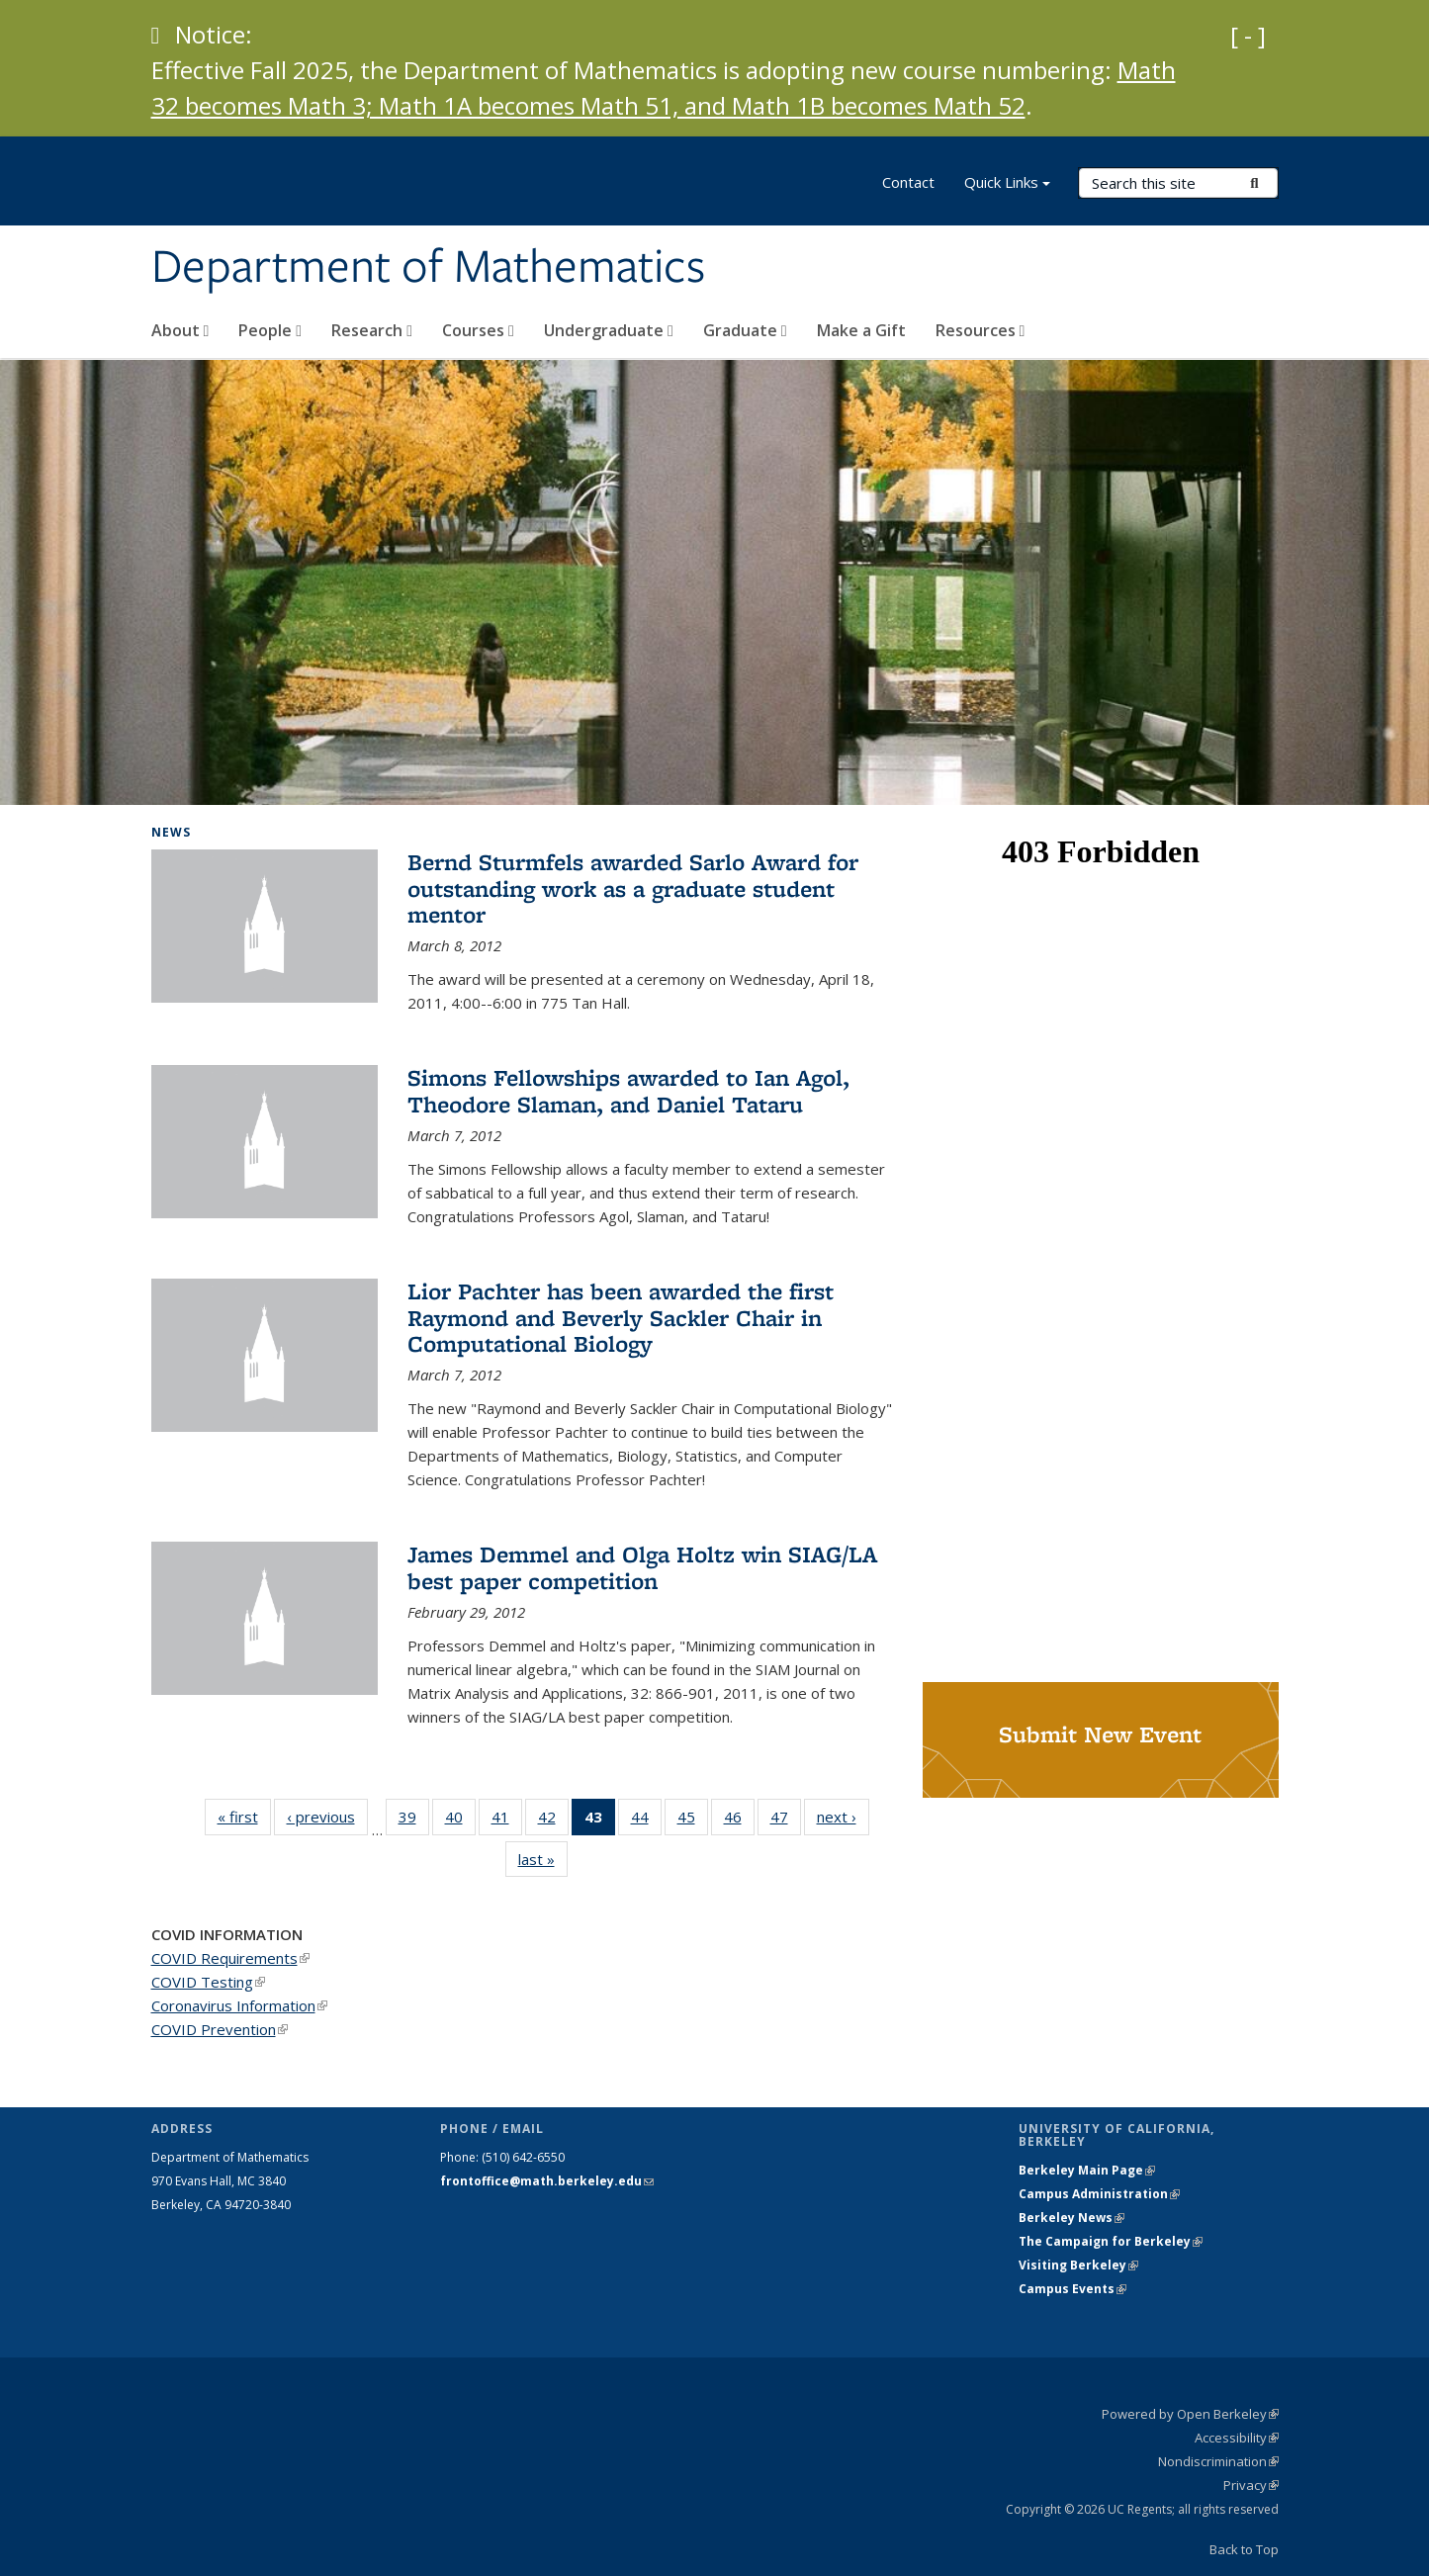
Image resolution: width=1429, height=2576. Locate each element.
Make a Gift (861, 330)
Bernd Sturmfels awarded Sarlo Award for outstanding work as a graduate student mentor (632, 888)
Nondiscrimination (1218, 2461)
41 (506, 1820)
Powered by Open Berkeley (1190, 2414)
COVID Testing (208, 1982)
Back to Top (1244, 2549)
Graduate (745, 330)
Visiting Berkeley (1078, 2265)
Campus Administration (1099, 2193)
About (180, 330)
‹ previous (327, 1816)
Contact (908, 182)
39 (414, 1820)
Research (371, 330)
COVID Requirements (230, 1958)
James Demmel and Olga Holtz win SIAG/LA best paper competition (642, 1567)
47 (785, 1820)
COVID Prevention (219, 2029)
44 (646, 1820)
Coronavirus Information (239, 2005)
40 (460, 1820)
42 (553, 1820)
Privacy (1251, 2485)
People (270, 330)
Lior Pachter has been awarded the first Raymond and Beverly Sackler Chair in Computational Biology (620, 1317)
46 (739, 1820)
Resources (981, 330)
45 (692, 1820)
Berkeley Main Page (1087, 2170)
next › (843, 1816)
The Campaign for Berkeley (1111, 2241)
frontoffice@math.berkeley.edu (547, 2181)
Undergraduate (608, 330)
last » (543, 1858)
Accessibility (1237, 2437)
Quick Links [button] (1007, 184)
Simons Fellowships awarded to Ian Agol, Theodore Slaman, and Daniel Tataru (628, 1090)
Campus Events (1072, 2288)
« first (244, 1816)
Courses (478, 330)
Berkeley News (1071, 2217)
